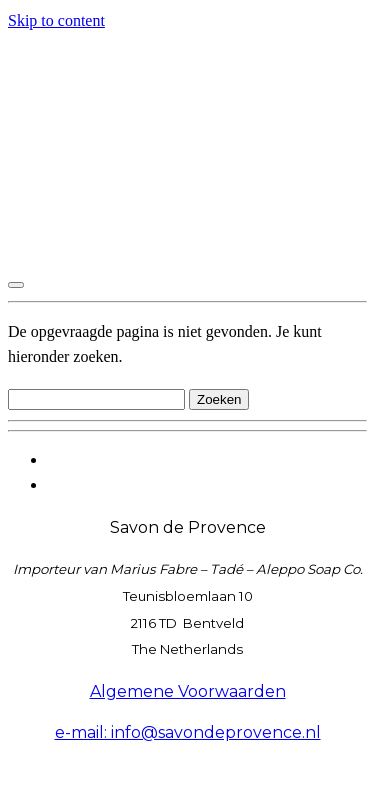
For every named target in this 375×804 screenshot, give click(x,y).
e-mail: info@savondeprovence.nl (188, 732)
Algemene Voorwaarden (188, 691)
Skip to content (56, 20)
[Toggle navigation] (16, 285)
